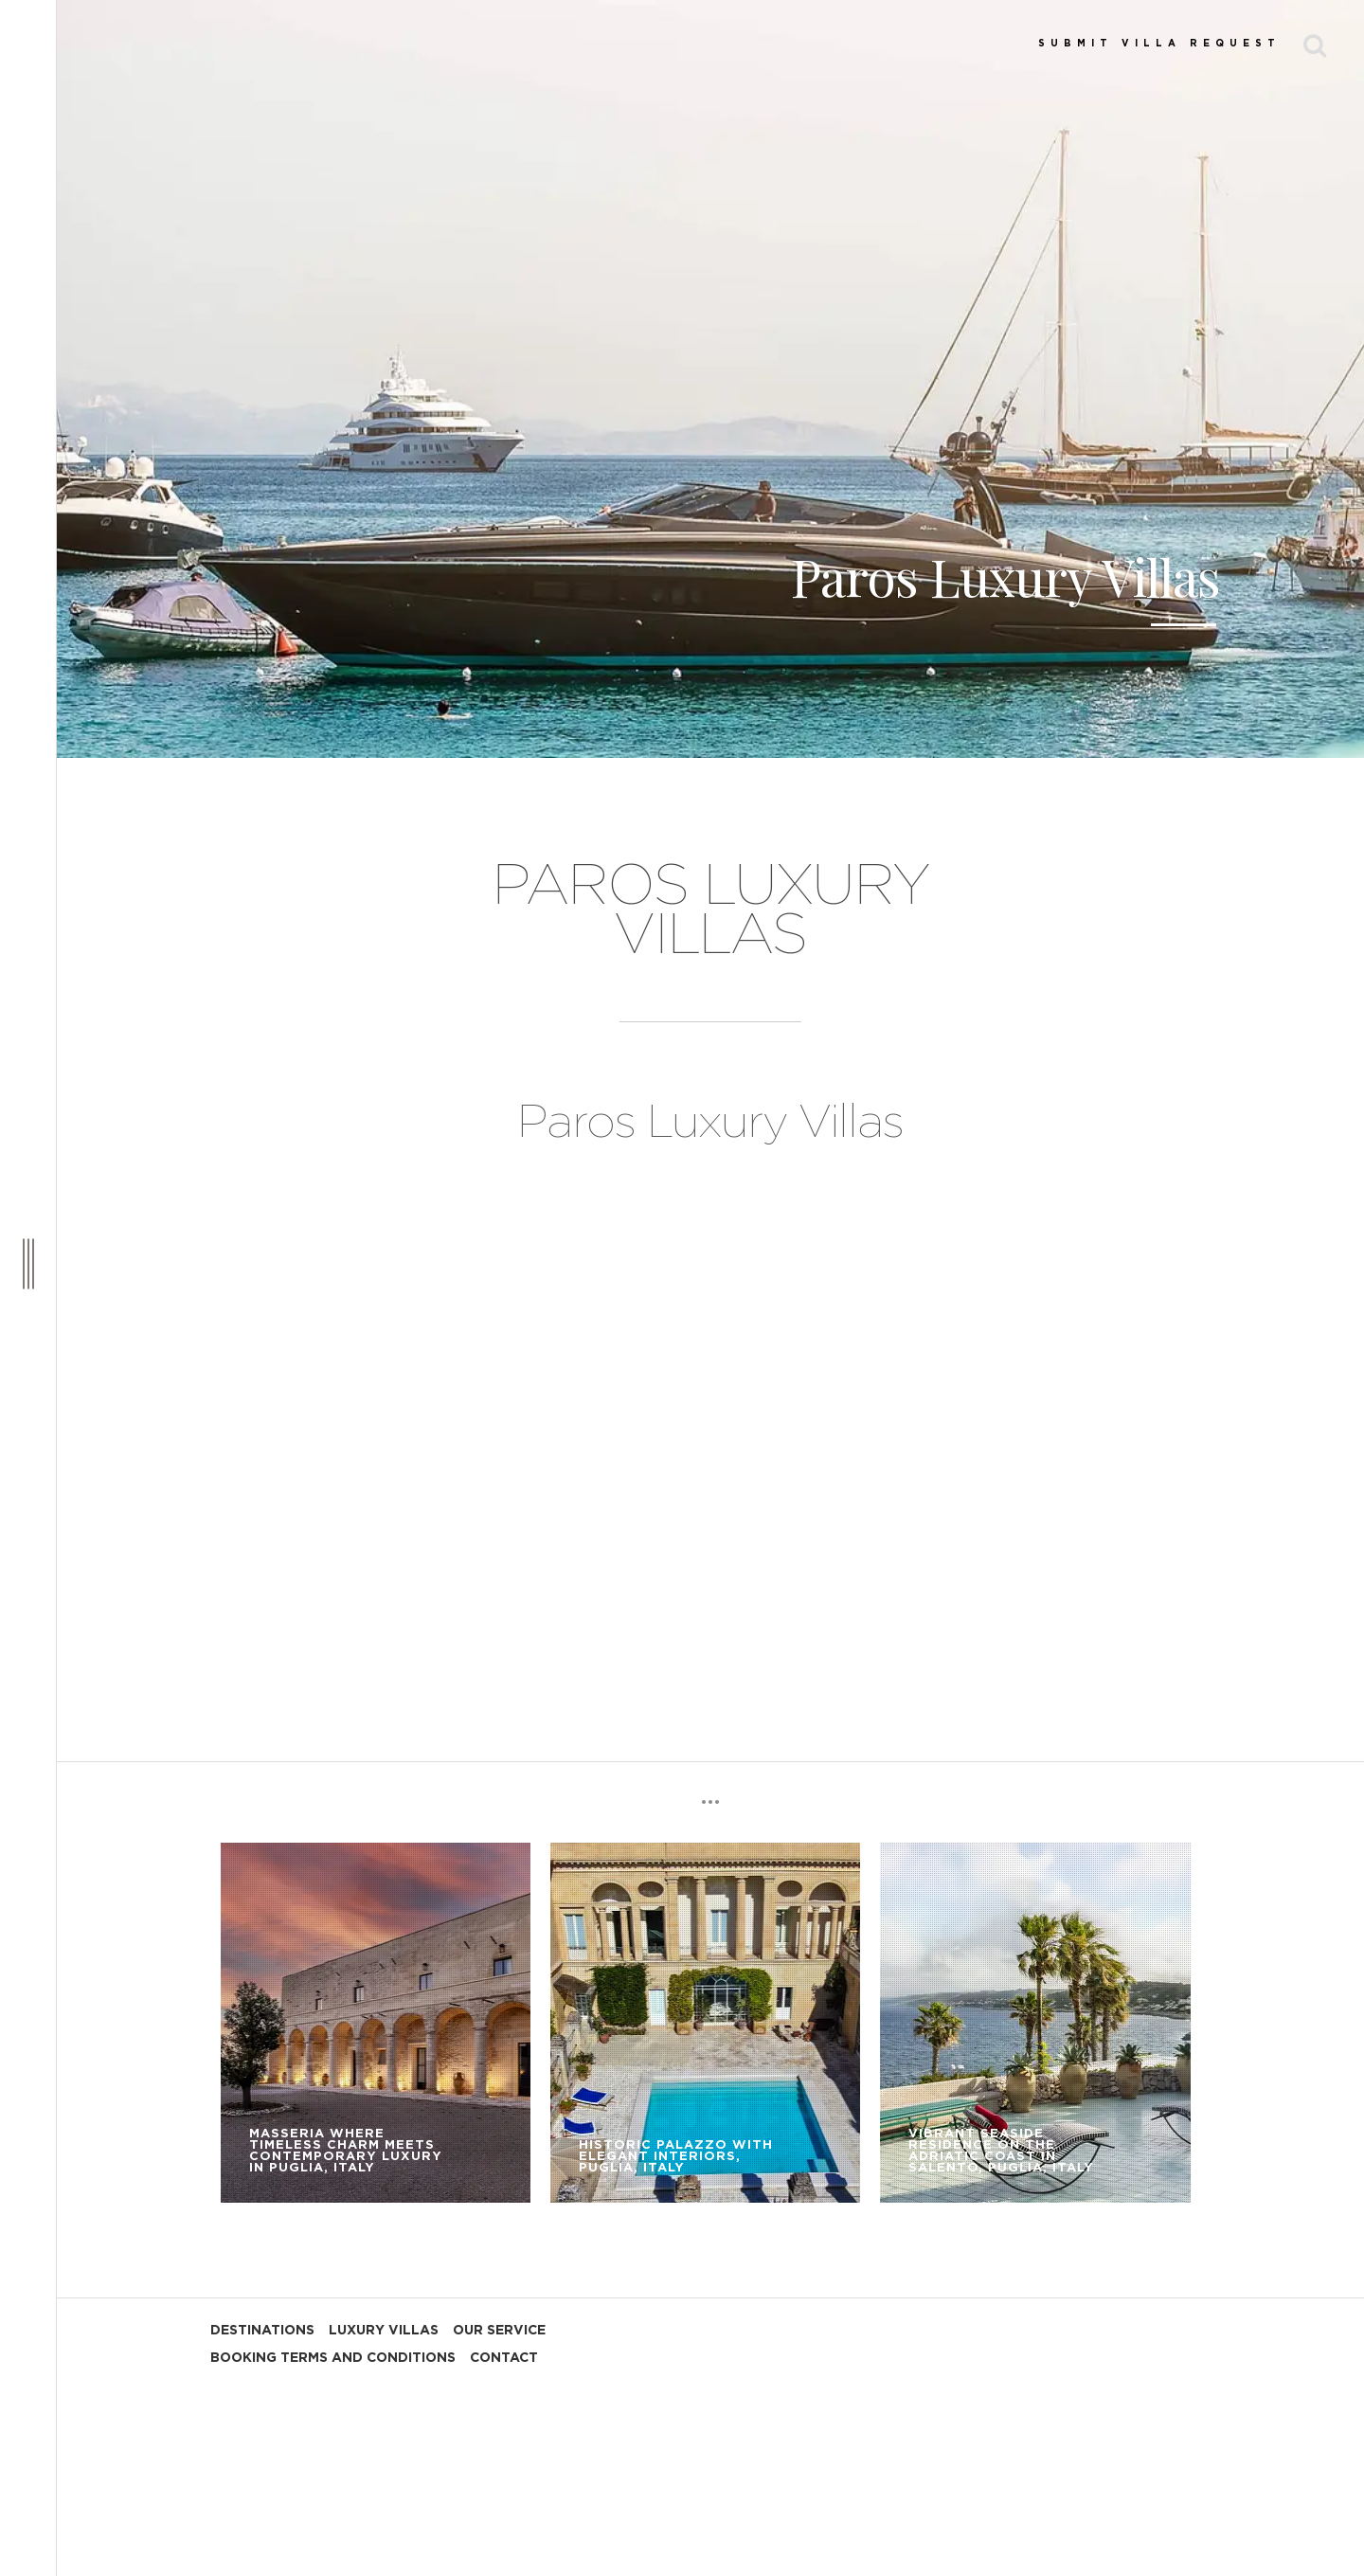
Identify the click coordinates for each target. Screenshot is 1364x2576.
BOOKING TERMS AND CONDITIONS (333, 2358)
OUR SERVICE (499, 2330)
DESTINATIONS (262, 2330)
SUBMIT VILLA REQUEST (1159, 43)
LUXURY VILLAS (384, 2330)
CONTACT (504, 2358)
